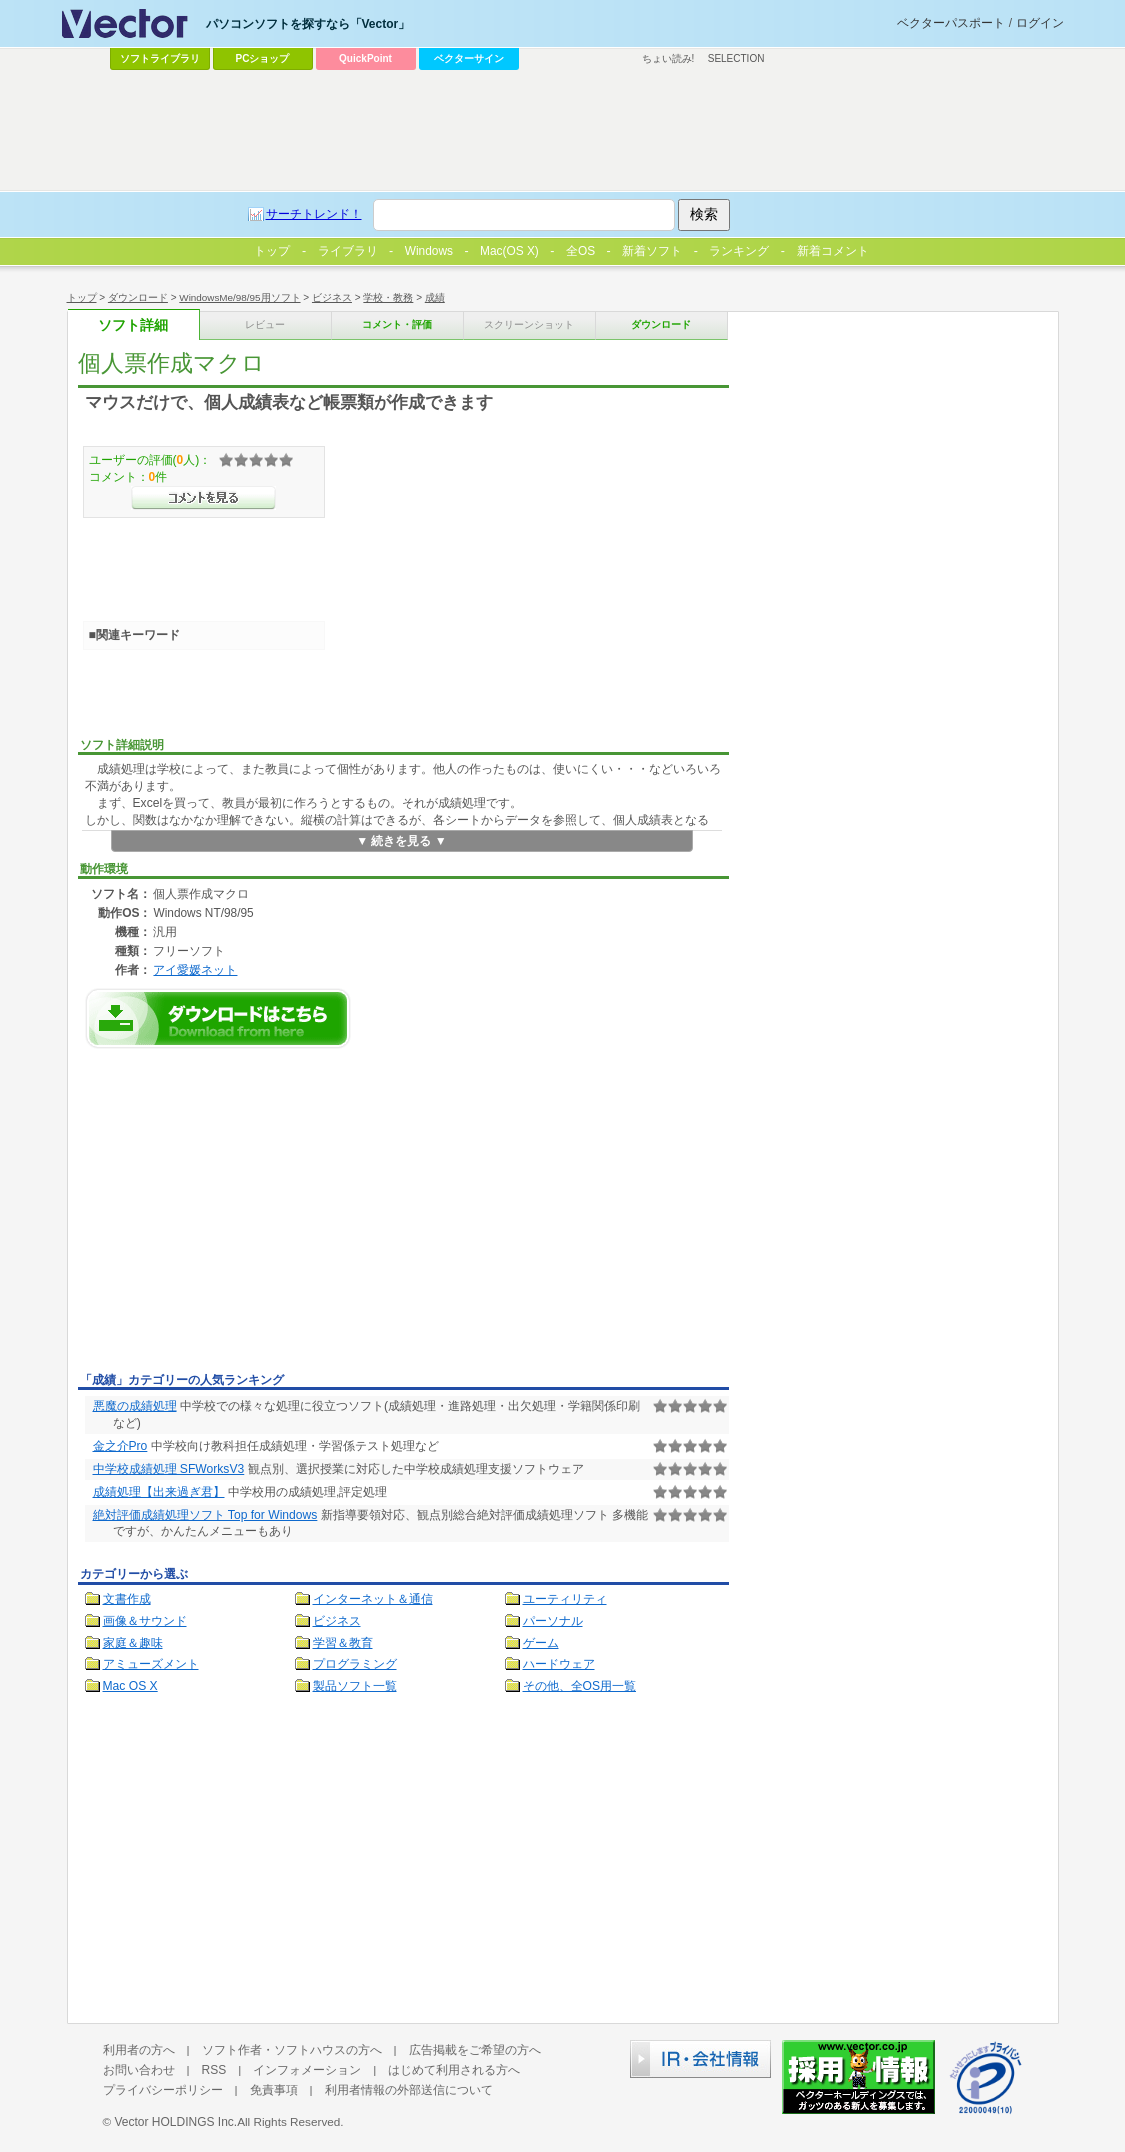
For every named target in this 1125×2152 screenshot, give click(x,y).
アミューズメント (151, 1664)
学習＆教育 (343, 1643)
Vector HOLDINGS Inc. (175, 2122)
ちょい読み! (668, 58)
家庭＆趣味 (133, 1643)
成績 (435, 297)
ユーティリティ (565, 1599)
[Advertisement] (246, 1216)
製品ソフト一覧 (355, 1686)
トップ (82, 297)
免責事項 (274, 2090)
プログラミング (355, 1664)
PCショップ (263, 58)
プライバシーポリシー (163, 2090)
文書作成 (127, 1599)
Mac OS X (130, 1686)
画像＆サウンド (145, 1621)
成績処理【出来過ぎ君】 (159, 1492)
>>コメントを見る (203, 498)
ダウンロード (138, 297)
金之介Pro (120, 1446)
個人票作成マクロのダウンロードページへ (218, 1018)
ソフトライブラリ (160, 58)
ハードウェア (559, 1664)
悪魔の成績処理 (135, 1406)
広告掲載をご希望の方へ (475, 2050)
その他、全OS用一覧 (580, 1686)
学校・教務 (388, 297)
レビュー (265, 324)
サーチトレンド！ (314, 214)
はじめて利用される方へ (454, 2070)
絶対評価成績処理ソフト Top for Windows (205, 1515)
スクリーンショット (529, 324)
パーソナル (553, 1621)
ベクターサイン (469, 58)
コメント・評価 (397, 324)
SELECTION (736, 58)
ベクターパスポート (951, 23)
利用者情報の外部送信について (409, 2090)
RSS (214, 2070)
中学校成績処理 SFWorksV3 (169, 1469)
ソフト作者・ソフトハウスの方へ (292, 2050)
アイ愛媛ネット (195, 969)
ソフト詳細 (133, 325)
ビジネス (332, 297)
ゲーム (541, 1643)
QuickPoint (365, 58)
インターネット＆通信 (373, 1599)
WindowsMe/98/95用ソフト (239, 297)
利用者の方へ (139, 2050)
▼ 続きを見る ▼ (401, 841)
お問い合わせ (139, 2070)
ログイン (1040, 23)
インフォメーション (307, 2070)
